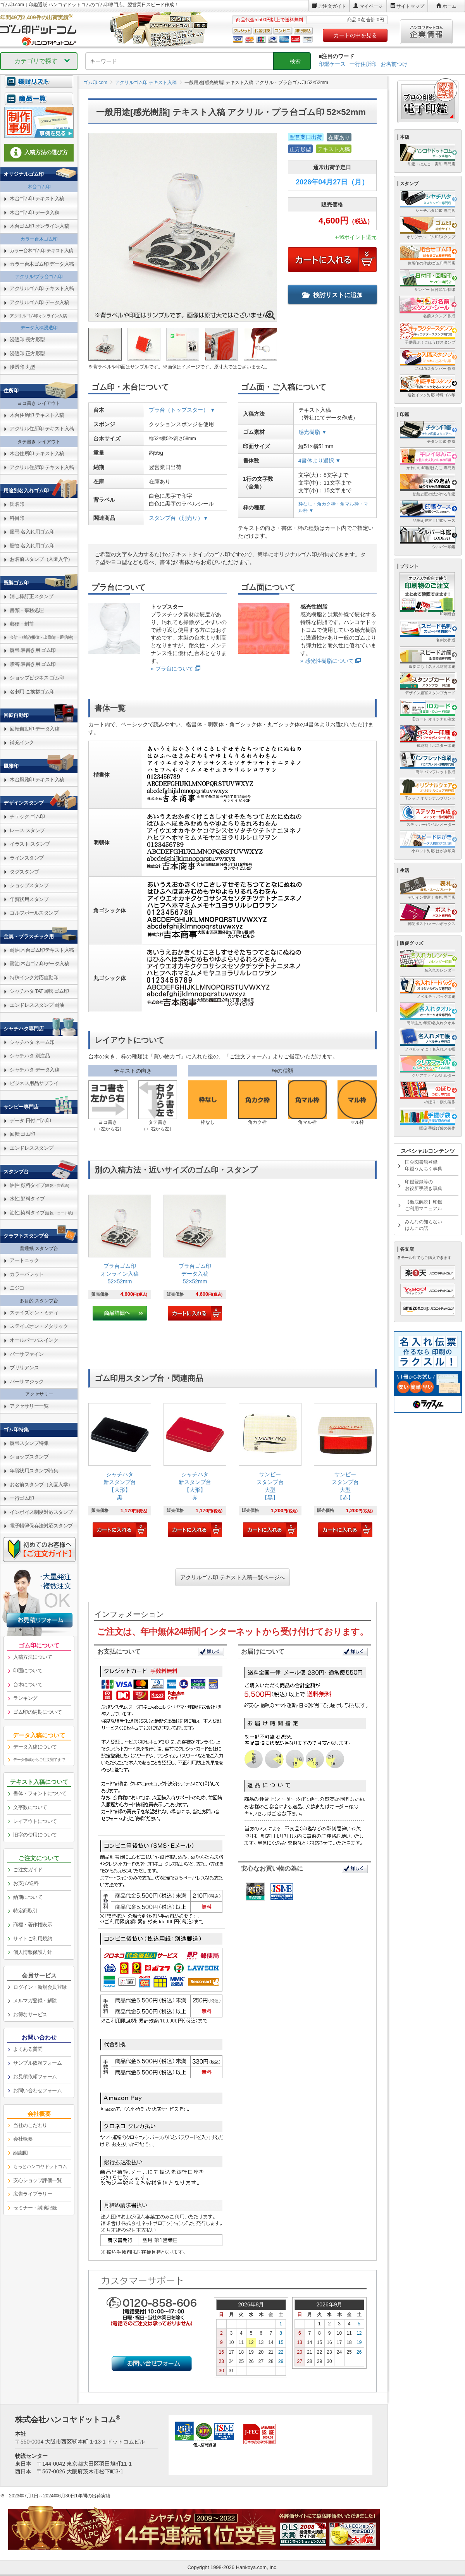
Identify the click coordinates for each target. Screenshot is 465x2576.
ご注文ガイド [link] (27, 1870)
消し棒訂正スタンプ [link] (31, 596)
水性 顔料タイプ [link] (27, 1199)
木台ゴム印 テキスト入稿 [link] (37, 198)
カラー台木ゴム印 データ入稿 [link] (42, 264)
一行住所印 (363, 64)
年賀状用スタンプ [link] (29, 899)
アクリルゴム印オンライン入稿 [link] (38, 315)
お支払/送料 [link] (26, 1883)
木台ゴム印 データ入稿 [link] (34, 212)
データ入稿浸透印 (39, 327)
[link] (119, 1258)
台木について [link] (27, 1684)
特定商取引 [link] (25, 1911)
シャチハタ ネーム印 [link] (32, 1042)
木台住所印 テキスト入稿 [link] (37, 415)
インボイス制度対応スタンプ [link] (41, 1512)
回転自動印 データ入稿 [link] (34, 729)
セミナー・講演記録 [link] (35, 2208)
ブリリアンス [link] (24, 1368)
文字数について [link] (30, 1807)
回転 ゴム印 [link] (22, 1134)
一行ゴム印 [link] (22, 1498)
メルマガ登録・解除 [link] (35, 2000)
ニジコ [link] (17, 1288)
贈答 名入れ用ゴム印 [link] (32, 546)
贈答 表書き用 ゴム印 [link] (33, 664)
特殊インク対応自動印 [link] (34, 977)
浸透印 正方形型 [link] (27, 353)
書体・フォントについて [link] (40, 1793)
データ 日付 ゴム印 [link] (30, 1120)
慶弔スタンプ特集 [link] (29, 1443)
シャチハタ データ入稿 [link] (34, 1070)
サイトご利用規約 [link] (32, 1938)
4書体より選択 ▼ (319, 460)
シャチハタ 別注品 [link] (30, 1056)
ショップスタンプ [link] (29, 885)
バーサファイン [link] (27, 1354)
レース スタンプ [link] (27, 830)
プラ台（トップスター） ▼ (182, 410)
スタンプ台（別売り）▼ (178, 518)
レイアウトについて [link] (35, 1821)
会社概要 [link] (23, 2139)
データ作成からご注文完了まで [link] (39, 1759)
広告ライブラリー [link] (32, 2194)
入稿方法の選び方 (39, 152)
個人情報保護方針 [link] (32, 1952)
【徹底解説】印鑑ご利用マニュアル (423, 1205)
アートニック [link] (24, 1260)
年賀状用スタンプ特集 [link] (34, 1471)
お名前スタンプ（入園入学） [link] (41, 559)
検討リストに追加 (332, 295)
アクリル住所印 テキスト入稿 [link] (42, 429)
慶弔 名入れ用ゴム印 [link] (32, 532)
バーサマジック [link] (27, 1381)
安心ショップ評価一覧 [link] (37, 2180)
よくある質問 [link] (27, 2049)
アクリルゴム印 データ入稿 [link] (39, 302)
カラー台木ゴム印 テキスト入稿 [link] (41, 250)
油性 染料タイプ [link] (41, 1213)
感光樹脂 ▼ (312, 432)
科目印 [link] (17, 518)
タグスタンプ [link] (24, 872)
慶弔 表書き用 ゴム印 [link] (33, 650)
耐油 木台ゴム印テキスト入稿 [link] (42, 950)
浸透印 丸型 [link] (22, 367)
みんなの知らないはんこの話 (423, 1225)
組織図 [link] (20, 2153)
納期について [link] (27, 1897)
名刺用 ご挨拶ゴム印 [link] (32, 692)
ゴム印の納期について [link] (37, 1712)
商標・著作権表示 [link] (32, 1925)
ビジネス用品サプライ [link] (34, 1083)
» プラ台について (172, 668)
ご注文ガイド (332, 6)
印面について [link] (27, 1670)
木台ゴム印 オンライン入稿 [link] (39, 226)
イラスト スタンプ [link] (30, 844)
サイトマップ (410, 6)
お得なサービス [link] (30, 2014)
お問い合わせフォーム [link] (37, 2090)
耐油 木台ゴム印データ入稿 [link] (39, 963)
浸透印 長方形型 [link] (27, 339)
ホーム (449, 6)
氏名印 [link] (17, 504)
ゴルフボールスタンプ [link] (34, 913)
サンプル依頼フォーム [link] (37, 2063)
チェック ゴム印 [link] (27, 816)
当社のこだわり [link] (30, 2125)
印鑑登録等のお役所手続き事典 (423, 1185)
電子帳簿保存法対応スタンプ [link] (41, 1526)
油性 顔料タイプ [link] (39, 1185)
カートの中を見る (355, 35)
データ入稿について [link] (35, 1747)
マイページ (371, 6)
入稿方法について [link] (32, 1657)
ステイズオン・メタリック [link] (39, 1326)
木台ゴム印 (39, 186)
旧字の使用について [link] (35, 1835)
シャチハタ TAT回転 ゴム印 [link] (39, 991)
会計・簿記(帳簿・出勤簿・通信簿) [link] (41, 637)
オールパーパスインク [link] (34, 1340)
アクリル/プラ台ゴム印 (39, 276)
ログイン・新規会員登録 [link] (40, 1987)
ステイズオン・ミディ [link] (34, 1313)
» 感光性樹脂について (327, 661)
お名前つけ (394, 64)
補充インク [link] (22, 742)
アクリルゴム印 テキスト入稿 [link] (42, 288)
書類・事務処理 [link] (27, 610)
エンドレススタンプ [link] (31, 1148)
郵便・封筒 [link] (22, 624)
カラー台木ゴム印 (39, 239)
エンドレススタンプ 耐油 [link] (37, 1005)
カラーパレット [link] (27, 1274)
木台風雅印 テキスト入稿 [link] (37, 779)
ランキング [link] (25, 1698)
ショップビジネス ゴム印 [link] (37, 678)
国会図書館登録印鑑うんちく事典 (423, 1165)
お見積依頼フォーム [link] (35, 2076)
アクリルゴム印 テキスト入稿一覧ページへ (232, 1577)
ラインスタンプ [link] (27, 858)
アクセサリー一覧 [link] (29, 1406)
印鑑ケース (332, 64)
